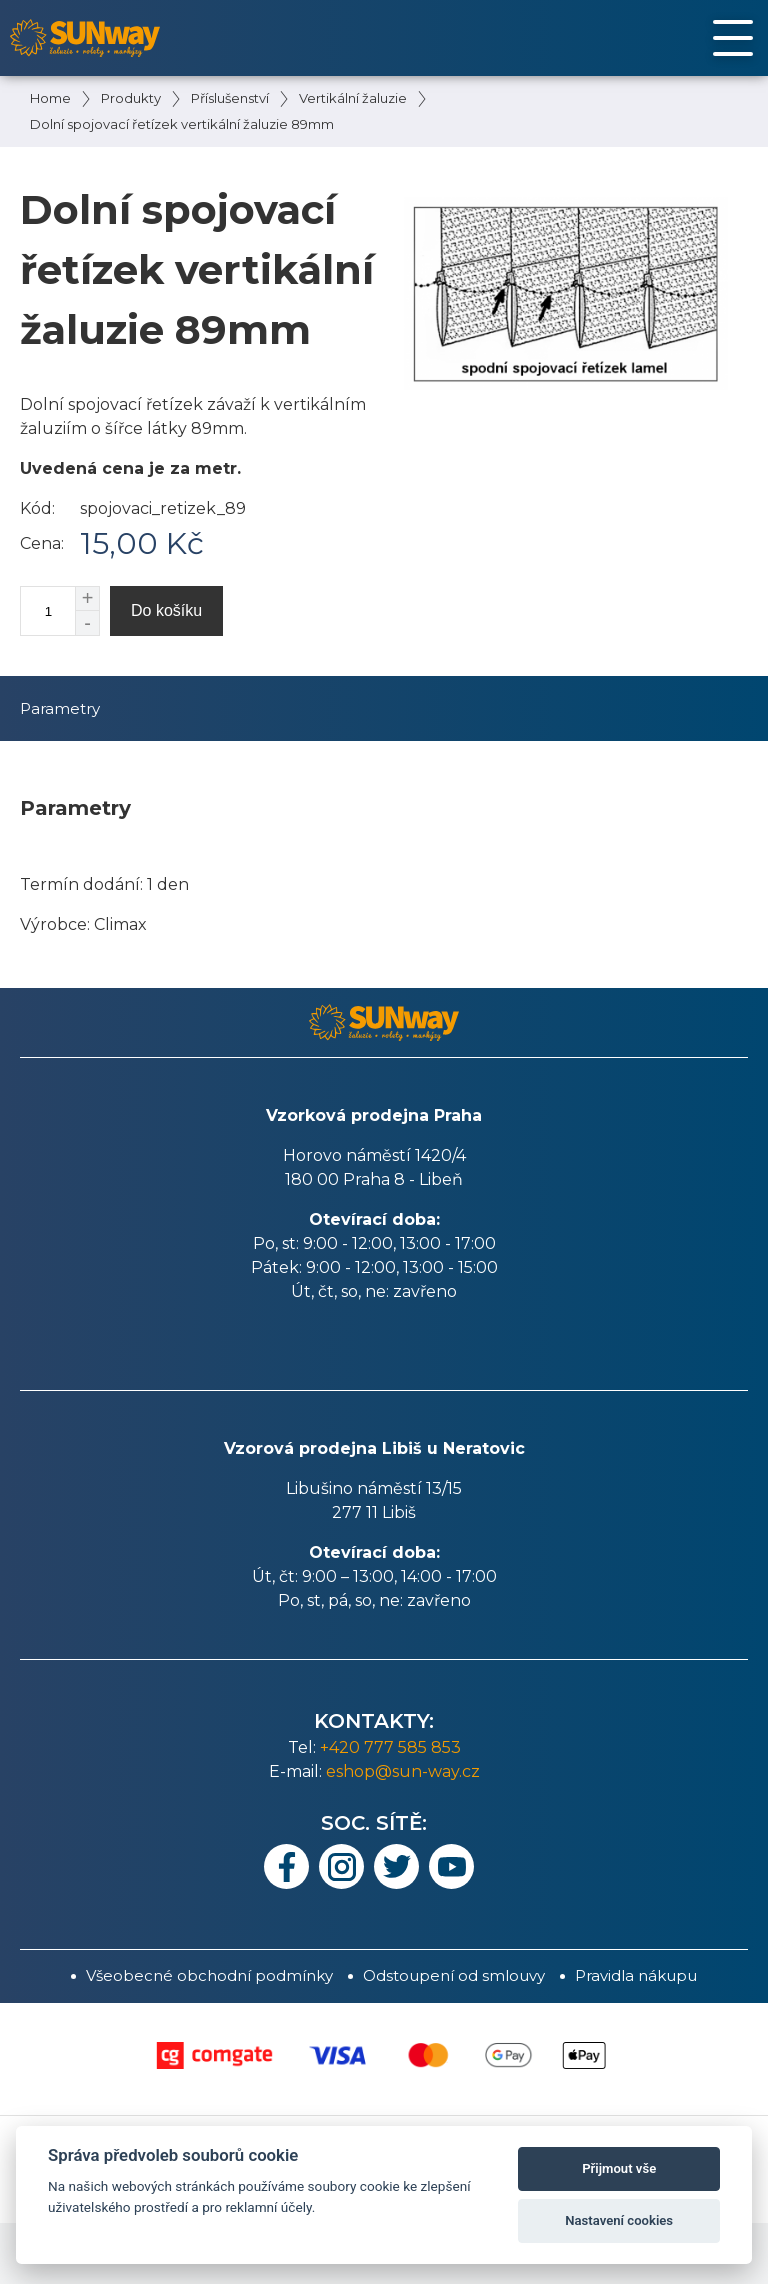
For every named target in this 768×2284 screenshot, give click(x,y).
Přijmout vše (619, 2168)
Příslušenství (230, 98)
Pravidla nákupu (636, 1975)
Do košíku (166, 610)
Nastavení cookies (619, 2220)
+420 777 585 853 (390, 1747)
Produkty (131, 98)
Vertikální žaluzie (353, 98)
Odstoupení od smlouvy (454, 1975)
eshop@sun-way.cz (403, 1771)
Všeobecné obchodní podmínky (209, 1975)
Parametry (60, 708)
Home (50, 98)
